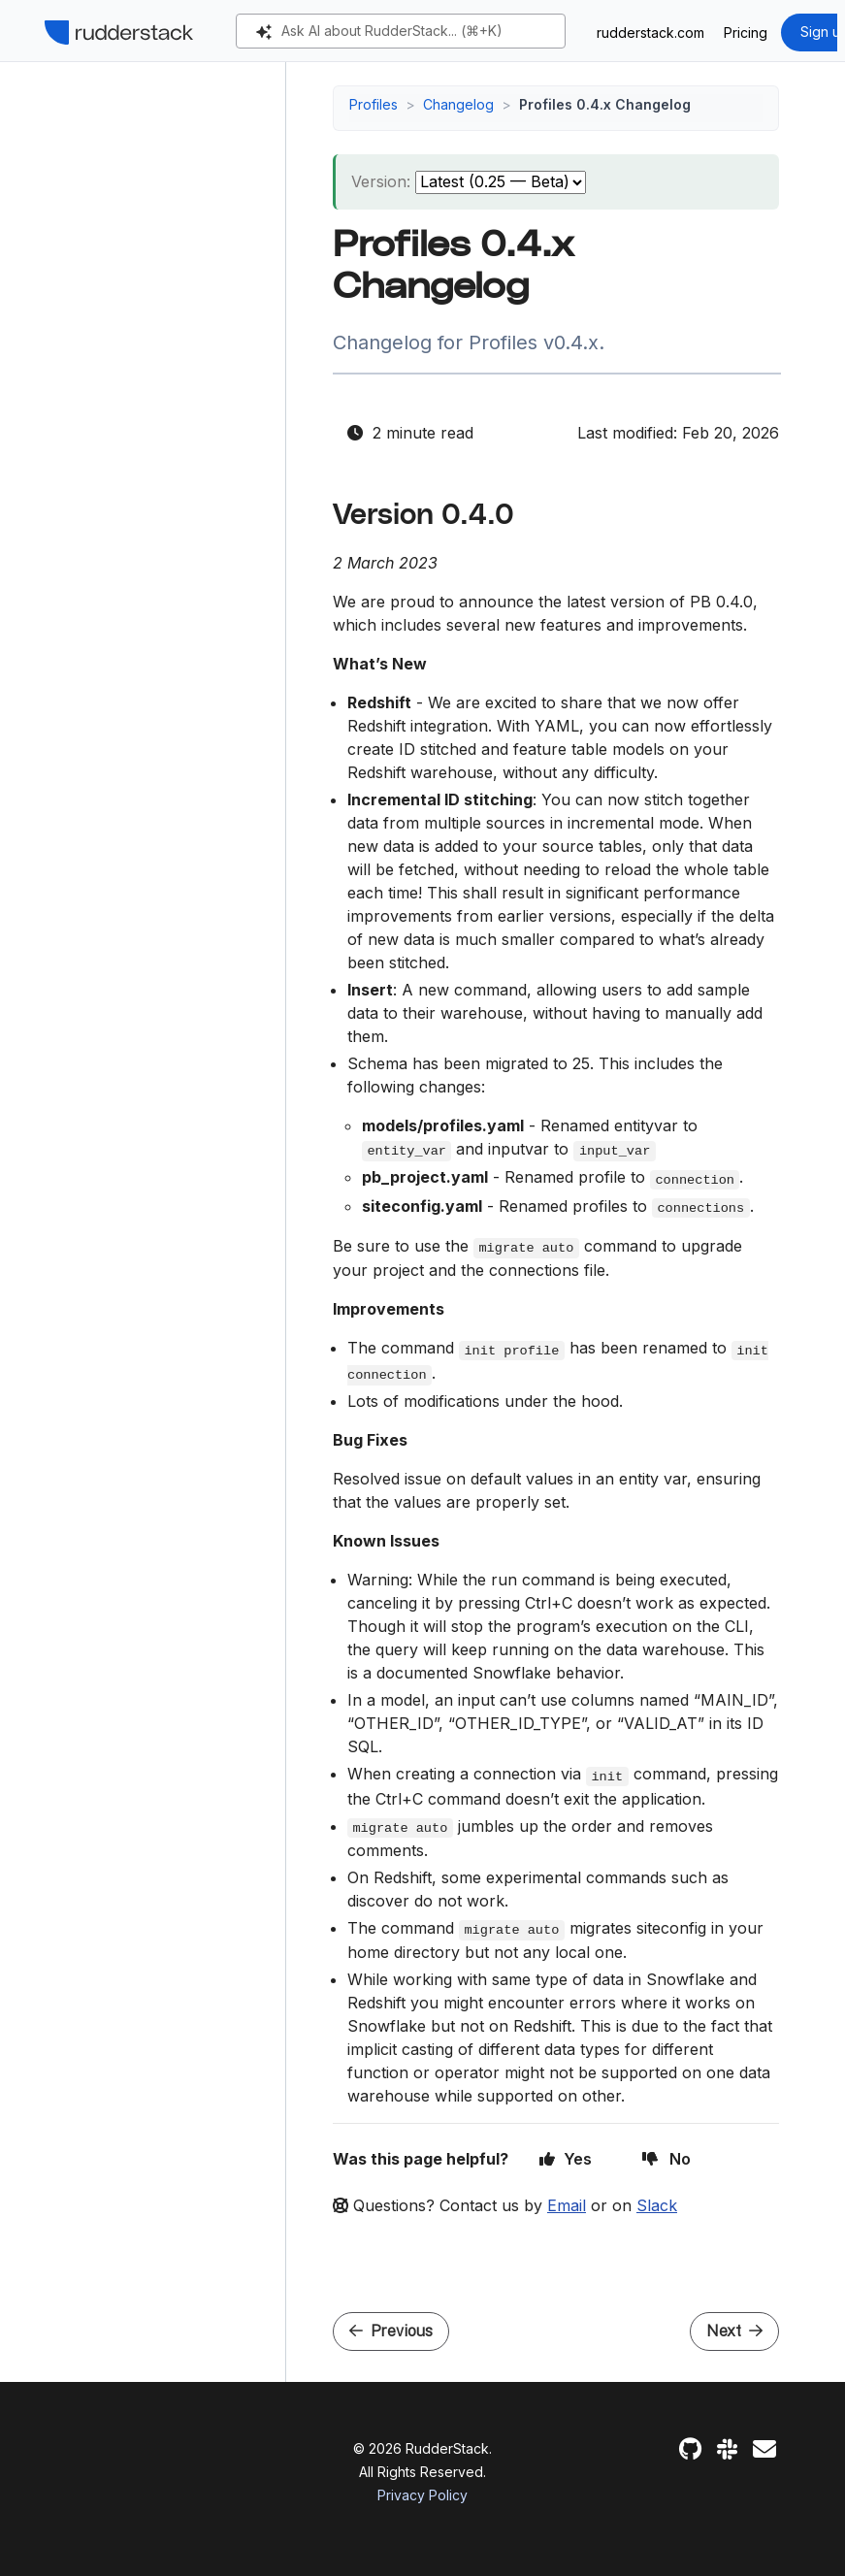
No (666, 2158)
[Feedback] (764, 2449)
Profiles (373, 104)
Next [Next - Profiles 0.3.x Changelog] (734, 2331)
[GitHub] (690, 2449)
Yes (565, 2158)
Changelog (458, 104)
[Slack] (727, 2449)
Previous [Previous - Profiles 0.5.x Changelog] (391, 2331)
